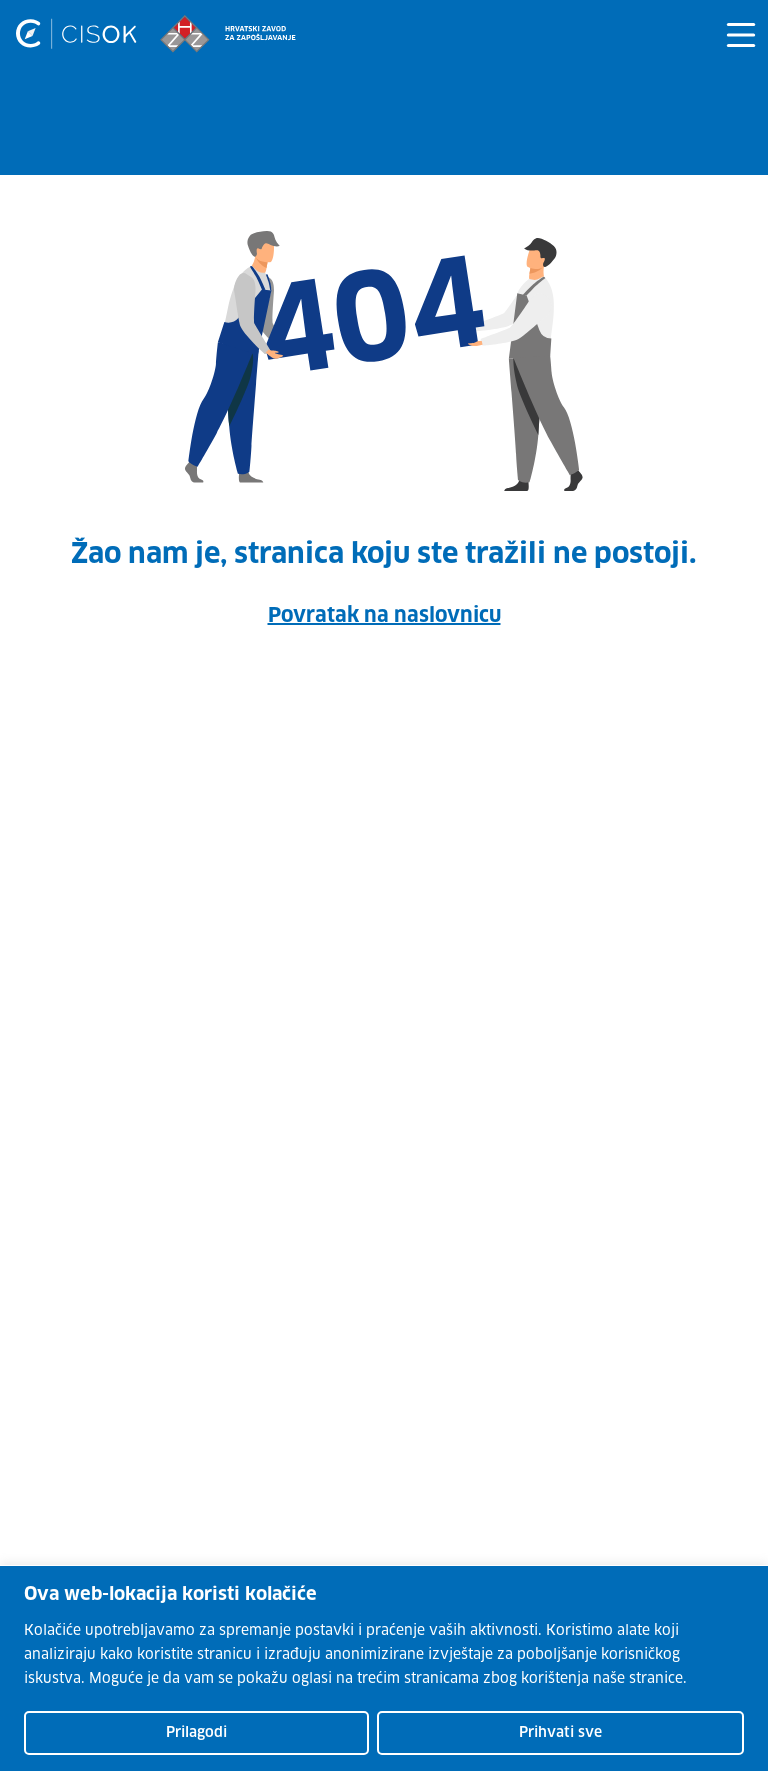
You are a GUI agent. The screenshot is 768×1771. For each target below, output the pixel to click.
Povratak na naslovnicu (384, 616)
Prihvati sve (560, 1733)
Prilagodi (196, 1733)
